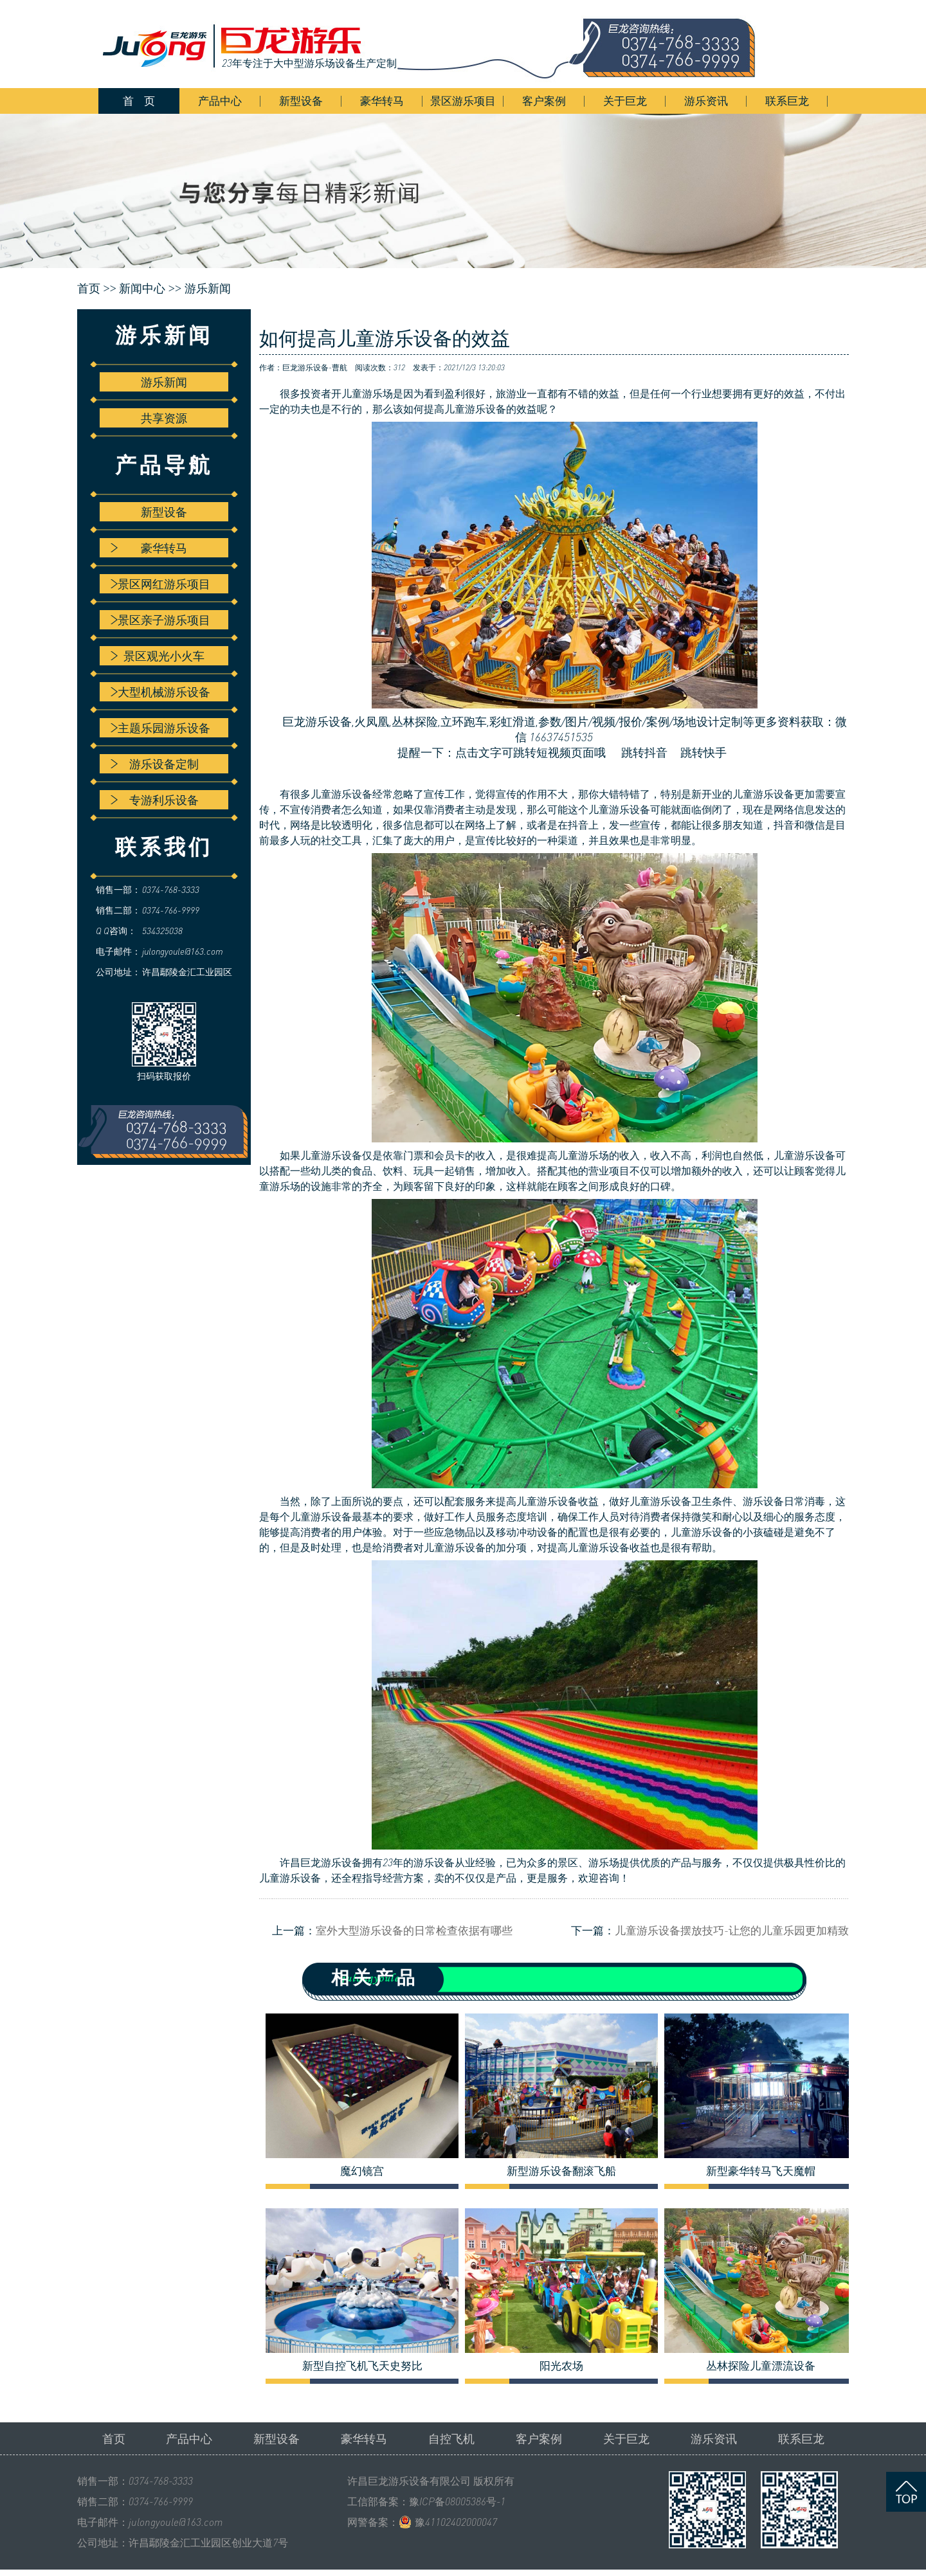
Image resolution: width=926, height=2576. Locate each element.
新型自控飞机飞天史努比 (362, 2365)
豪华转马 (382, 100)
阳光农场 (561, 2365)
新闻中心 (142, 288)
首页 (113, 2438)
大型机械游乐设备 (160, 692)
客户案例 (544, 100)
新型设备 (301, 100)
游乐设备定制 (155, 764)
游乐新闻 (208, 288)
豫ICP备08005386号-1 (457, 2501)
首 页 (139, 100)
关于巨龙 (625, 100)
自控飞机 (451, 2438)
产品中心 (220, 100)
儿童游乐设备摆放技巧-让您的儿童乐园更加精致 (732, 1930)
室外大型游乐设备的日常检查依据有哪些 (414, 1930)
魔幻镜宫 (362, 2171)
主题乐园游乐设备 (160, 728)
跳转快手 (703, 752)
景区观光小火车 (157, 656)
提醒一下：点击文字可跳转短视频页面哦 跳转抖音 (523, 752)
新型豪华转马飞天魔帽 (760, 2171)
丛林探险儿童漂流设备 (760, 2365)
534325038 (162, 930)
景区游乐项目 (463, 100)
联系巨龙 (787, 100)
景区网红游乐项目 (160, 584)
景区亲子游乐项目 (160, 620)
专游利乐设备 (155, 800)
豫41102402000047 (456, 2522)
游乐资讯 (706, 100)
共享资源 (164, 418)
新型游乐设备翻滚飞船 (561, 2171)
